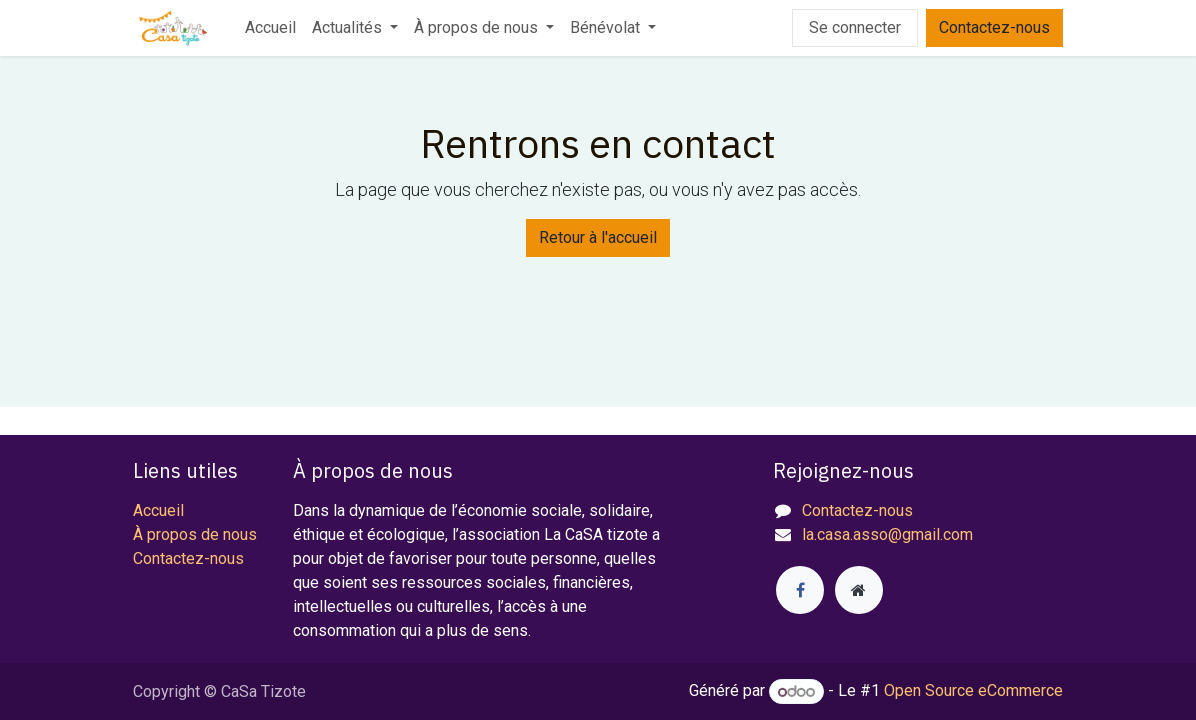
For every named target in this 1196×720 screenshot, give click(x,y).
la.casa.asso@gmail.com (887, 534)
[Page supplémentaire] (859, 590)
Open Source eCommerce (973, 691)
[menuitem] (270, 28)
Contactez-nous (994, 27)
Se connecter (855, 27)
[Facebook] (800, 590)
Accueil (158, 510)
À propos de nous (195, 534)
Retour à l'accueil (598, 237)
